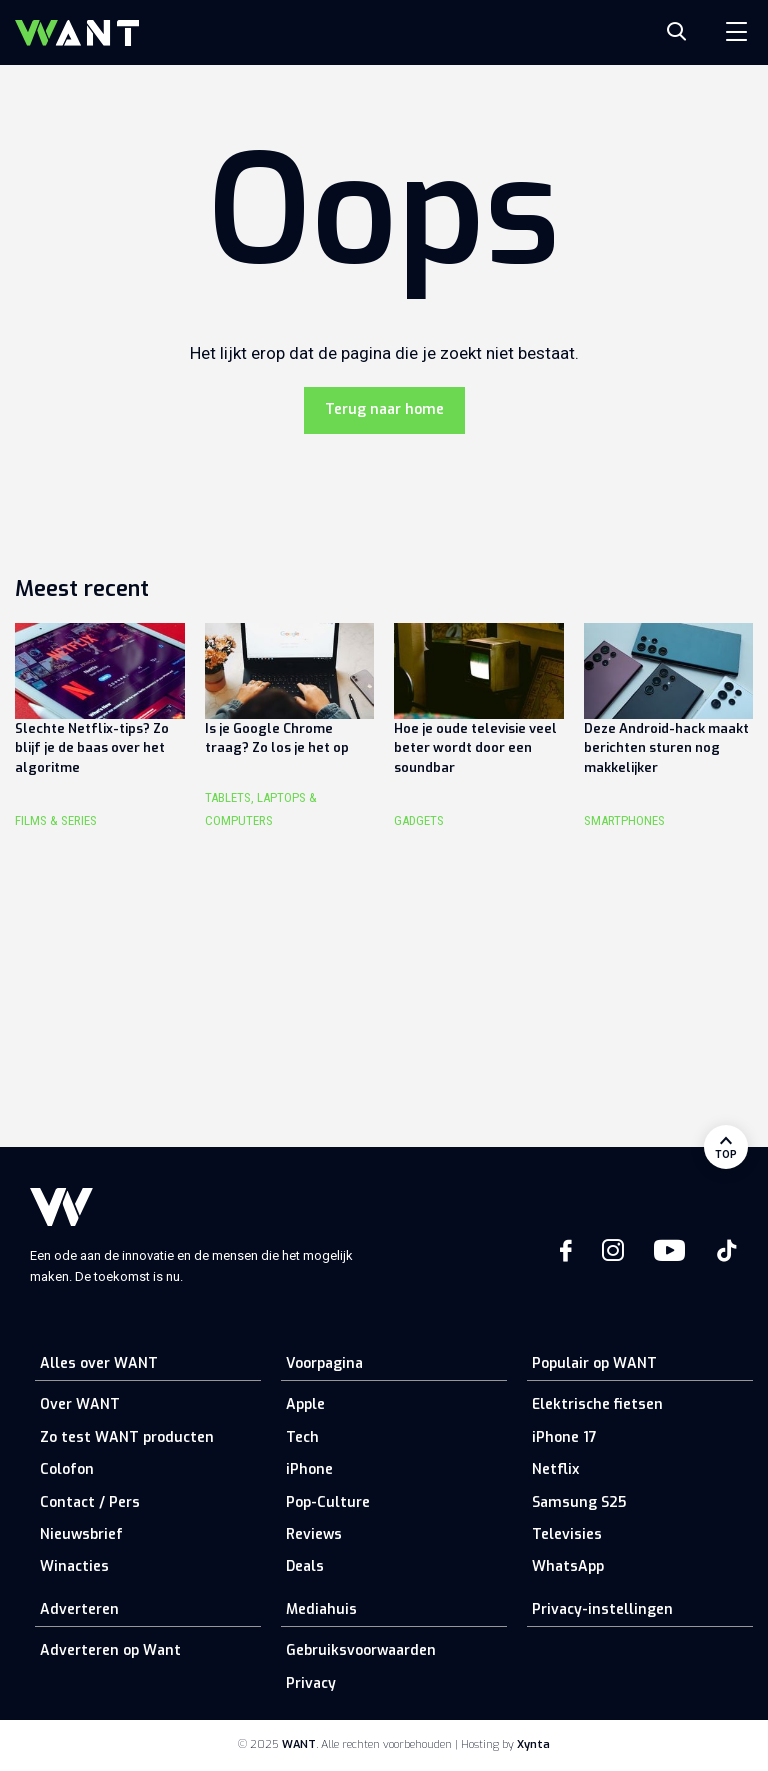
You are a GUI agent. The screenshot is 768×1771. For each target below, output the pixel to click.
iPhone (309, 1469)
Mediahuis (321, 1609)
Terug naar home (384, 409)
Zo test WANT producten (127, 1437)
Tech (302, 1437)
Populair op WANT (594, 1363)
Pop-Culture (328, 1502)
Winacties (74, 1566)
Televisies (567, 1534)
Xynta (533, 1744)
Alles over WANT (99, 1363)
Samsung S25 (579, 1502)
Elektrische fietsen (597, 1404)
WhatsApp (568, 1566)
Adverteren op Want (110, 1650)
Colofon (67, 1469)
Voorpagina (324, 1363)
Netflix (555, 1469)
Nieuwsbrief (81, 1534)
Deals (305, 1566)
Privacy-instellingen (602, 1609)
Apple (305, 1404)
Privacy (311, 1683)
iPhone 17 (564, 1437)
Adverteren (79, 1609)
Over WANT (80, 1404)
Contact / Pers (90, 1502)
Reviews (314, 1534)
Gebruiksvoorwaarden (361, 1650)
